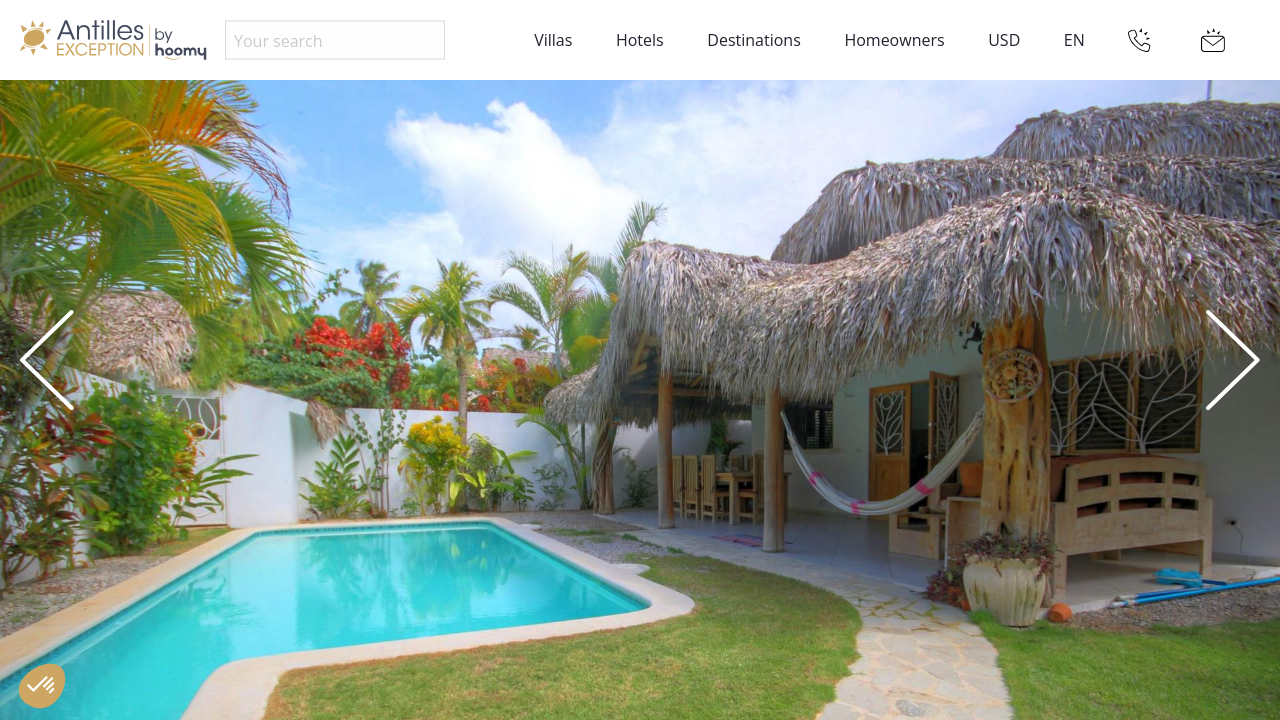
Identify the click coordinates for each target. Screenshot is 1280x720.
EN (1074, 40)
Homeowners (894, 40)
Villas (553, 40)
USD (1004, 40)
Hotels (640, 40)
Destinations (753, 40)
